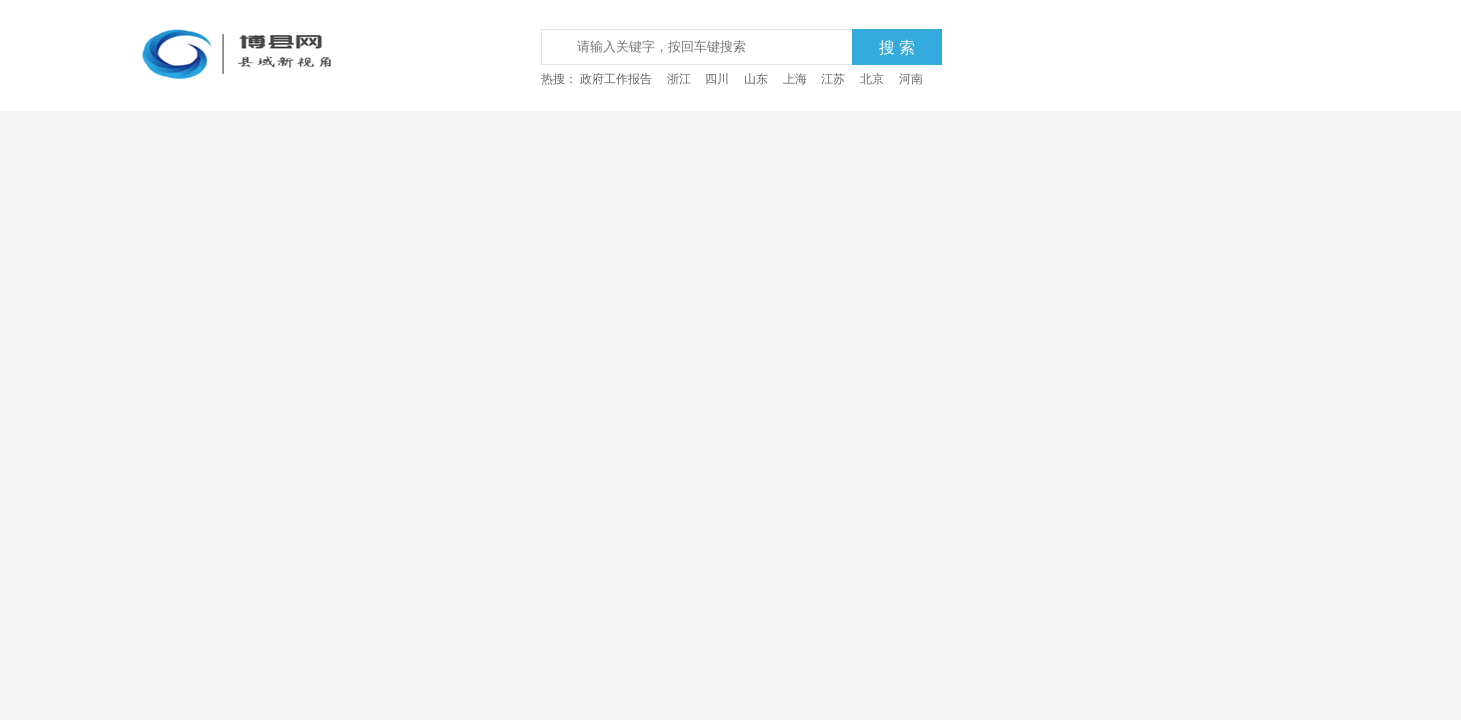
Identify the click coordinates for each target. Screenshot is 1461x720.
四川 (717, 79)
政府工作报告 (616, 79)
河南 (911, 79)
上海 (795, 79)
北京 (872, 79)
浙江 (679, 79)
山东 (756, 79)
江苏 (833, 79)
